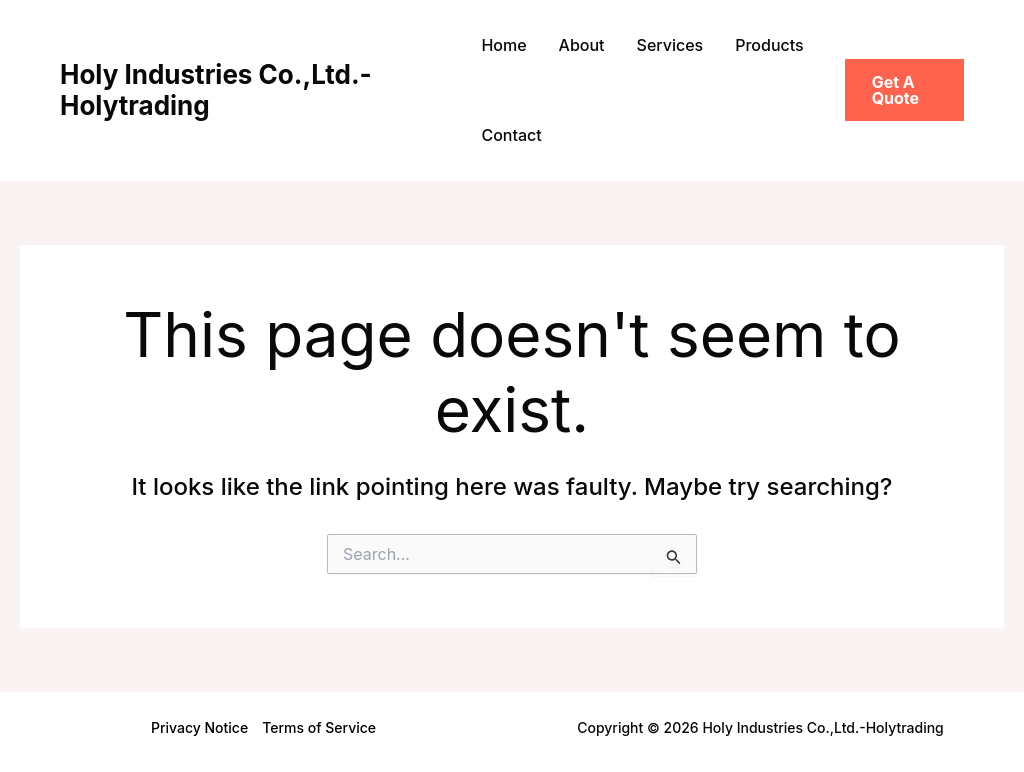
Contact (511, 135)
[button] (904, 90)
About (582, 45)
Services (670, 45)
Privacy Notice (199, 727)
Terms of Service (319, 727)
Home (503, 45)
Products (769, 45)
